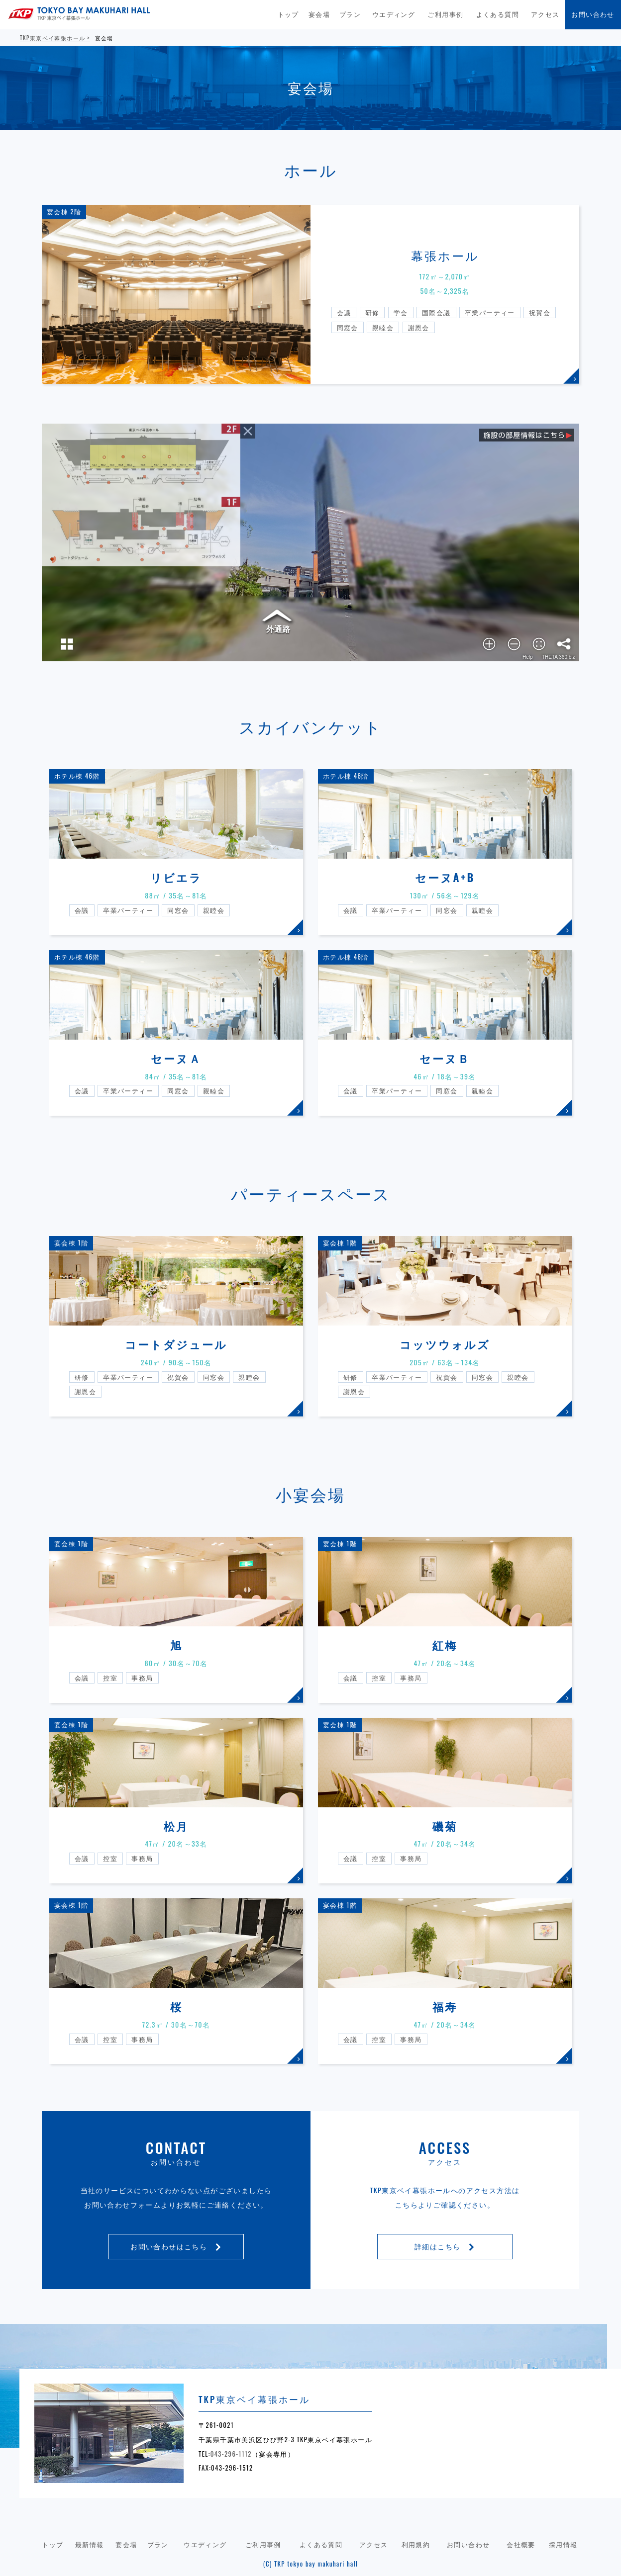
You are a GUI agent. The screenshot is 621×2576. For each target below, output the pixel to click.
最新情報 (89, 2544)
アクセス (545, 14)
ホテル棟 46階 (77, 776)
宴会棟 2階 (64, 211)
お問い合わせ (592, 14)
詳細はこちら (444, 2246)
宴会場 (319, 14)
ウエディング (393, 14)
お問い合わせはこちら (176, 2246)
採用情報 (563, 2544)
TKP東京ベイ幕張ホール (52, 38)
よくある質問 (497, 14)
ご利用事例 (445, 14)
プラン (350, 14)
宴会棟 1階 (71, 1242)
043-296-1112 (231, 2454)
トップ (288, 14)
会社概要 (521, 2544)
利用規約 (416, 2544)
